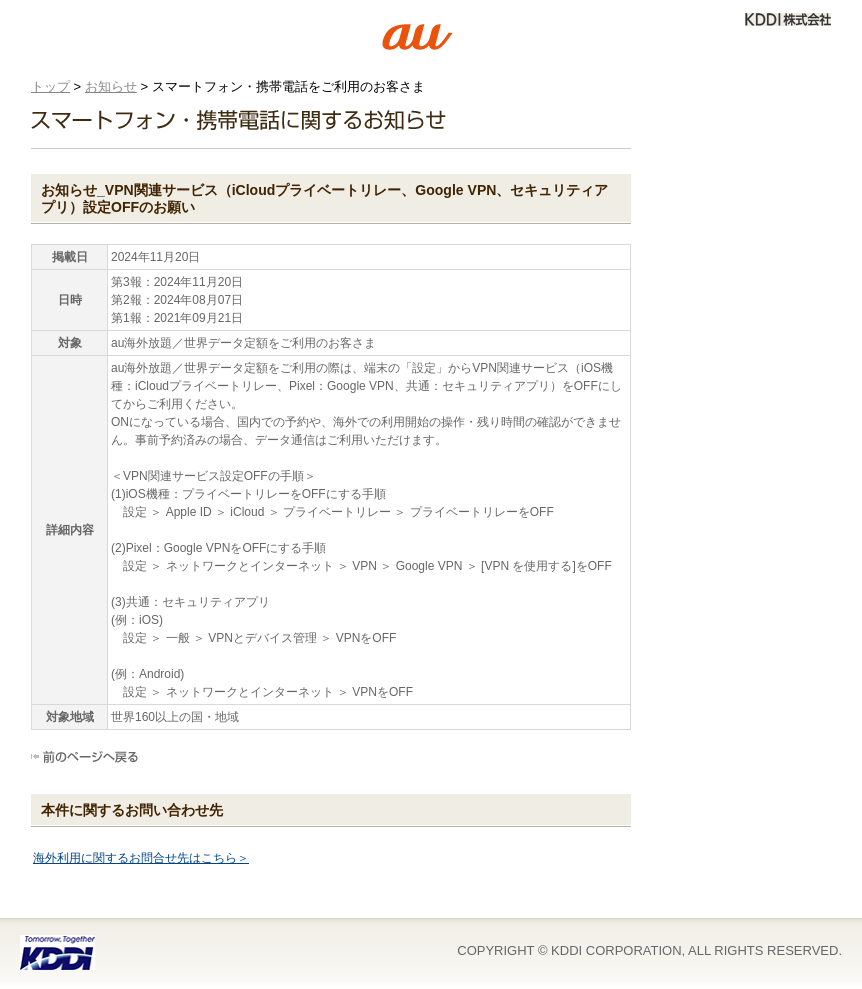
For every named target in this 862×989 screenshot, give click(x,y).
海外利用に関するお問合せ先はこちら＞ (141, 858)
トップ (50, 86)
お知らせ (111, 86)
